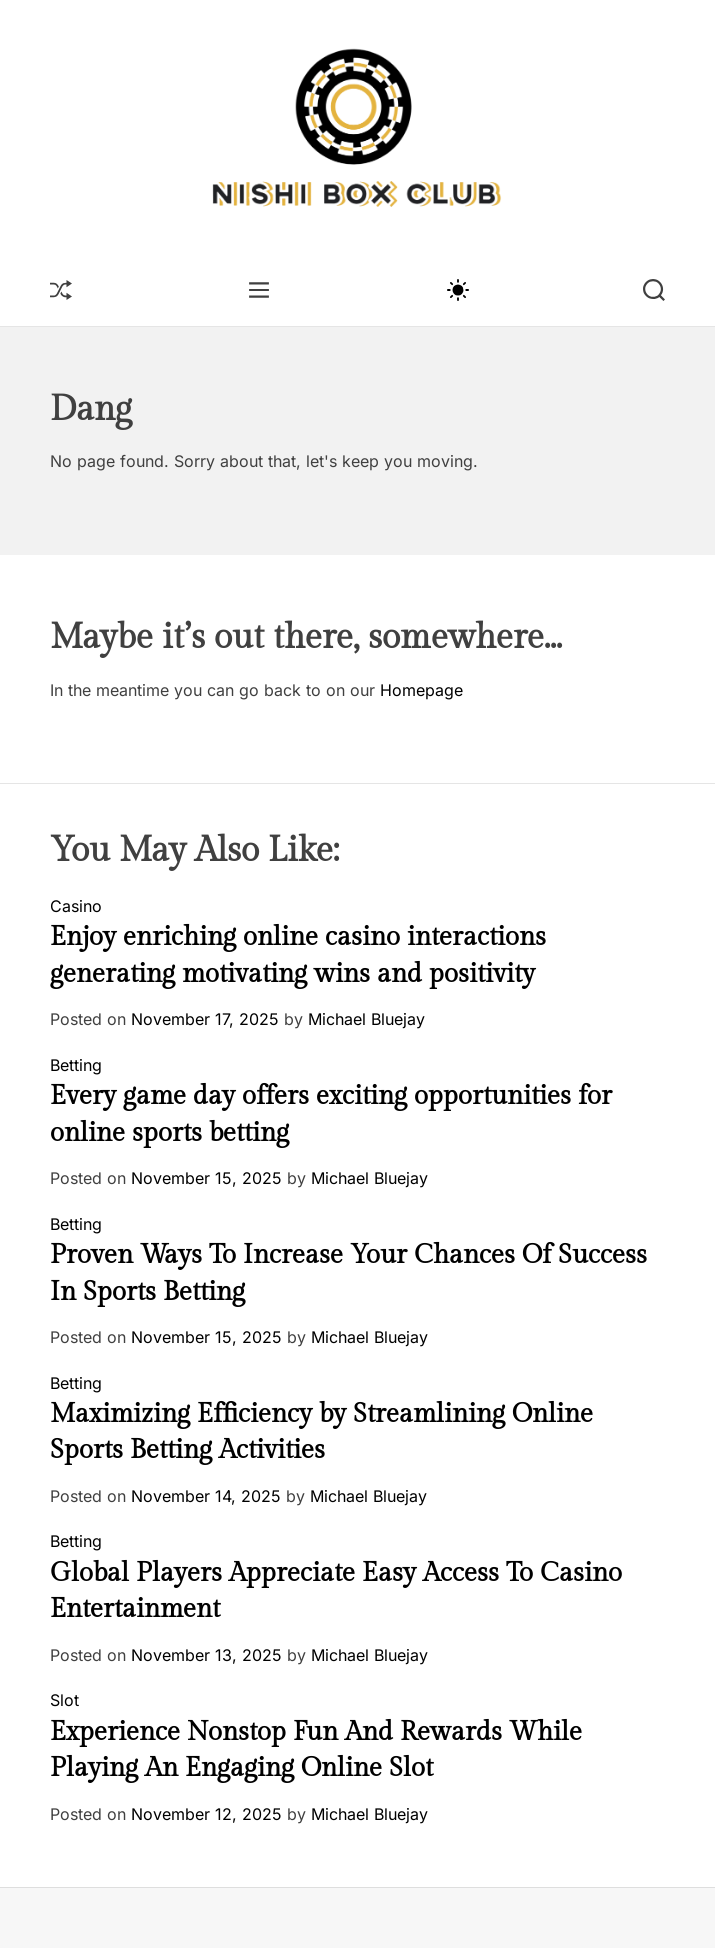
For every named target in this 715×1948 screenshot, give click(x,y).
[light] (457, 289)
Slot (64, 1700)
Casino (76, 906)
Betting (76, 1065)
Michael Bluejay (366, 1019)
